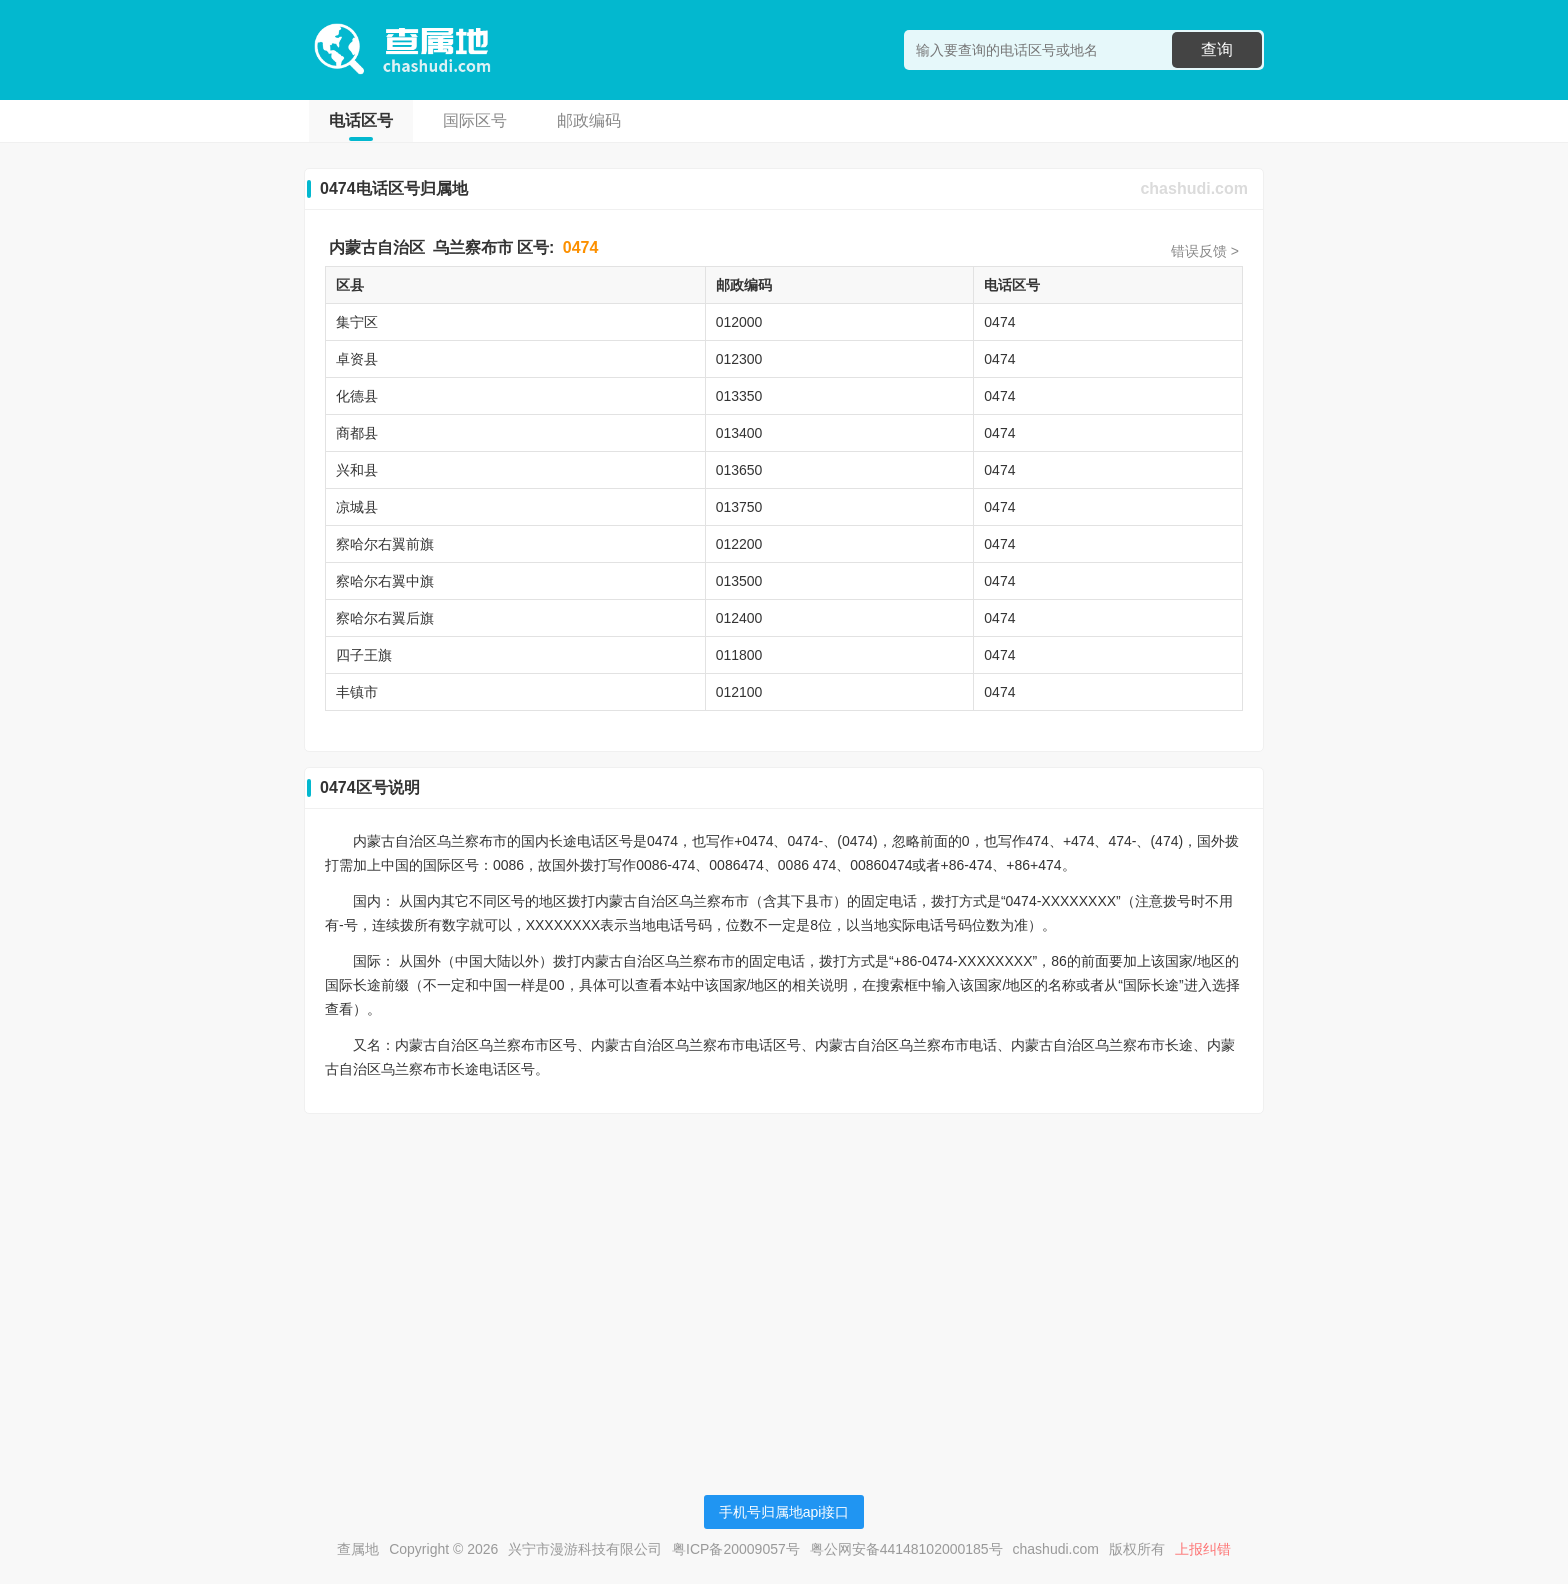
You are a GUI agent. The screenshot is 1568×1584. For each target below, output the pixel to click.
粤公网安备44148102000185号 (906, 1549)
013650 (739, 470)
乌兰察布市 (473, 247)
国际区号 (475, 120)
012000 (739, 322)
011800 (739, 655)
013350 (739, 396)
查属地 (358, 1549)
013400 (739, 433)
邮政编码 (589, 120)
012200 (739, 544)
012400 (739, 618)
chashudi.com (1194, 188)
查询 (1217, 49)
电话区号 (361, 120)
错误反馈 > (1205, 251)
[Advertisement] (784, 1269)
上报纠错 (1203, 1549)
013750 (739, 507)
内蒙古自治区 (377, 247)
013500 (739, 581)
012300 (739, 359)
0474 (581, 247)
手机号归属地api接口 (784, 1512)
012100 (739, 692)
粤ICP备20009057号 (736, 1549)
